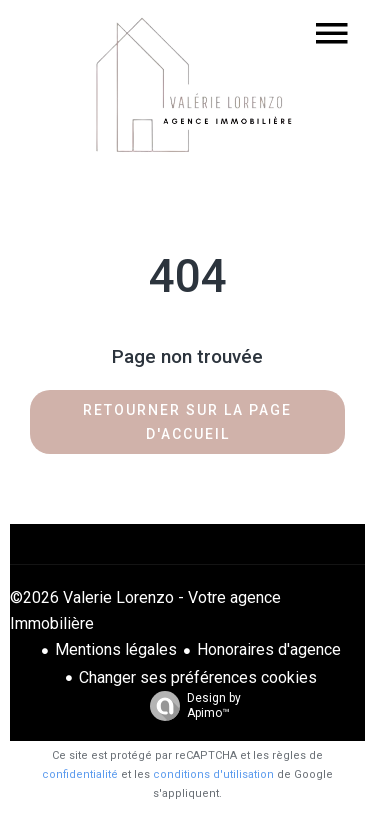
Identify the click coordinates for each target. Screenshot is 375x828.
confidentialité (80, 774)
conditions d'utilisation (213, 774)
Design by (190, 706)
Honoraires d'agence (269, 649)
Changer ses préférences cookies (198, 677)
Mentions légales (116, 649)
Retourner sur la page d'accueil (187, 422)
